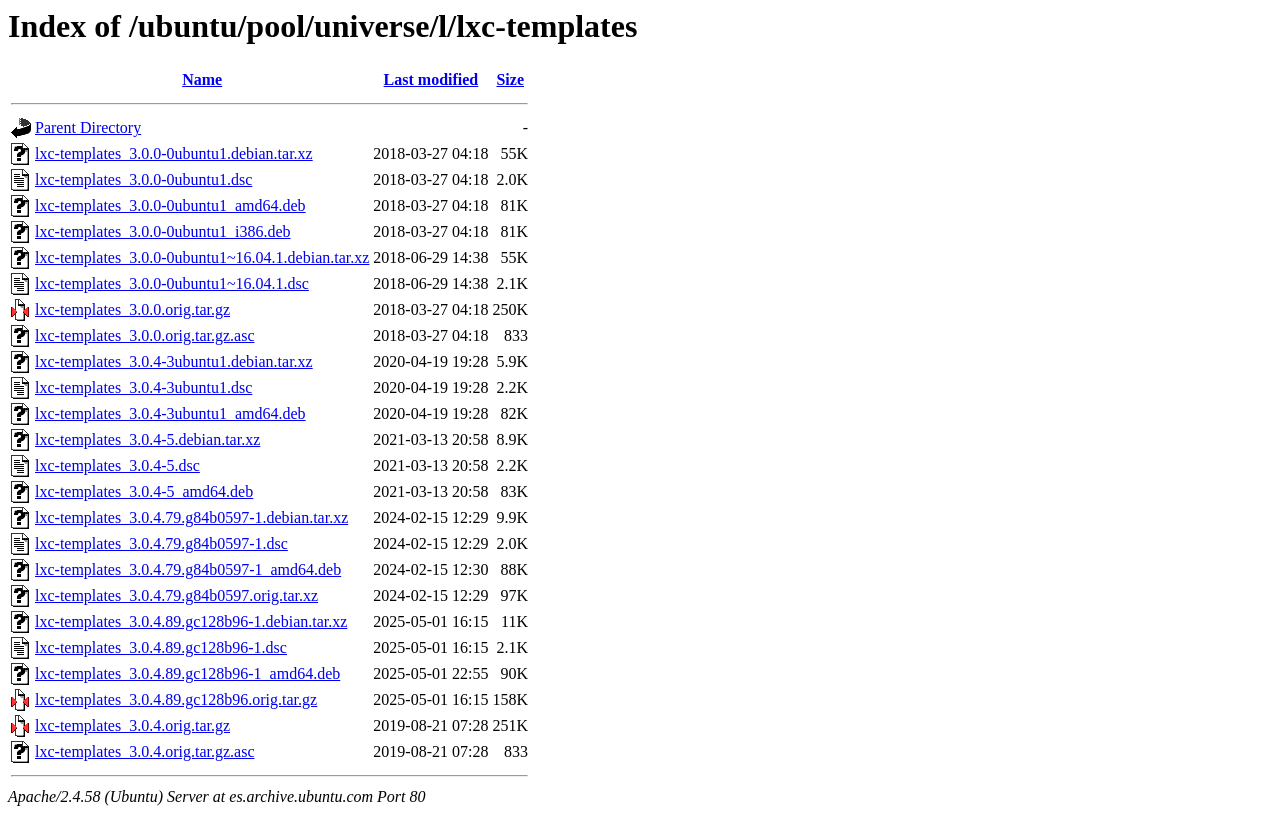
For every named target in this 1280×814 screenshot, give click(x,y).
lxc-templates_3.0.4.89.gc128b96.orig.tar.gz (176, 699)
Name (202, 79)
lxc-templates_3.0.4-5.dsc (117, 465)
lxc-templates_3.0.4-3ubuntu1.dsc (143, 387)
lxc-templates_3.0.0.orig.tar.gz (132, 309)
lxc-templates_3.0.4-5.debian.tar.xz (147, 439)
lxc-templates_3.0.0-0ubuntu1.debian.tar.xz (174, 153)
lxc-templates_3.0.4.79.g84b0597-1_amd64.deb (188, 569)
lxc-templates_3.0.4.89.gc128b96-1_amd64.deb (187, 673)
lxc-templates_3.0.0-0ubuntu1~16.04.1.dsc (172, 283)
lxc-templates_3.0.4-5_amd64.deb (144, 491)
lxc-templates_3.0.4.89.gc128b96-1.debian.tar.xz (191, 621)
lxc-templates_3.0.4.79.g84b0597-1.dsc (161, 543)
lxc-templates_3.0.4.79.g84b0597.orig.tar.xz (176, 595)
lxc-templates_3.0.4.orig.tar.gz (132, 725)
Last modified (431, 79)
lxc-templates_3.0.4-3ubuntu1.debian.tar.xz (174, 361)
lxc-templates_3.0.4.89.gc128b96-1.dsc (161, 647)
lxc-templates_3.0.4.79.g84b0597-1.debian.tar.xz (191, 517)
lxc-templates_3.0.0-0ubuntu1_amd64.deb (170, 205)
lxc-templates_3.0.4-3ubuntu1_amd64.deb (170, 413)
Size (510, 79)
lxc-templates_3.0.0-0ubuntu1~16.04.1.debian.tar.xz (202, 257)
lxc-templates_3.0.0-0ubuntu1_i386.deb (163, 231)
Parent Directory (88, 127)
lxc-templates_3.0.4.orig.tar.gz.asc (144, 751)
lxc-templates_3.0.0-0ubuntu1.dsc (143, 179)
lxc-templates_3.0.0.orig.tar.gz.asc (144, 335)
